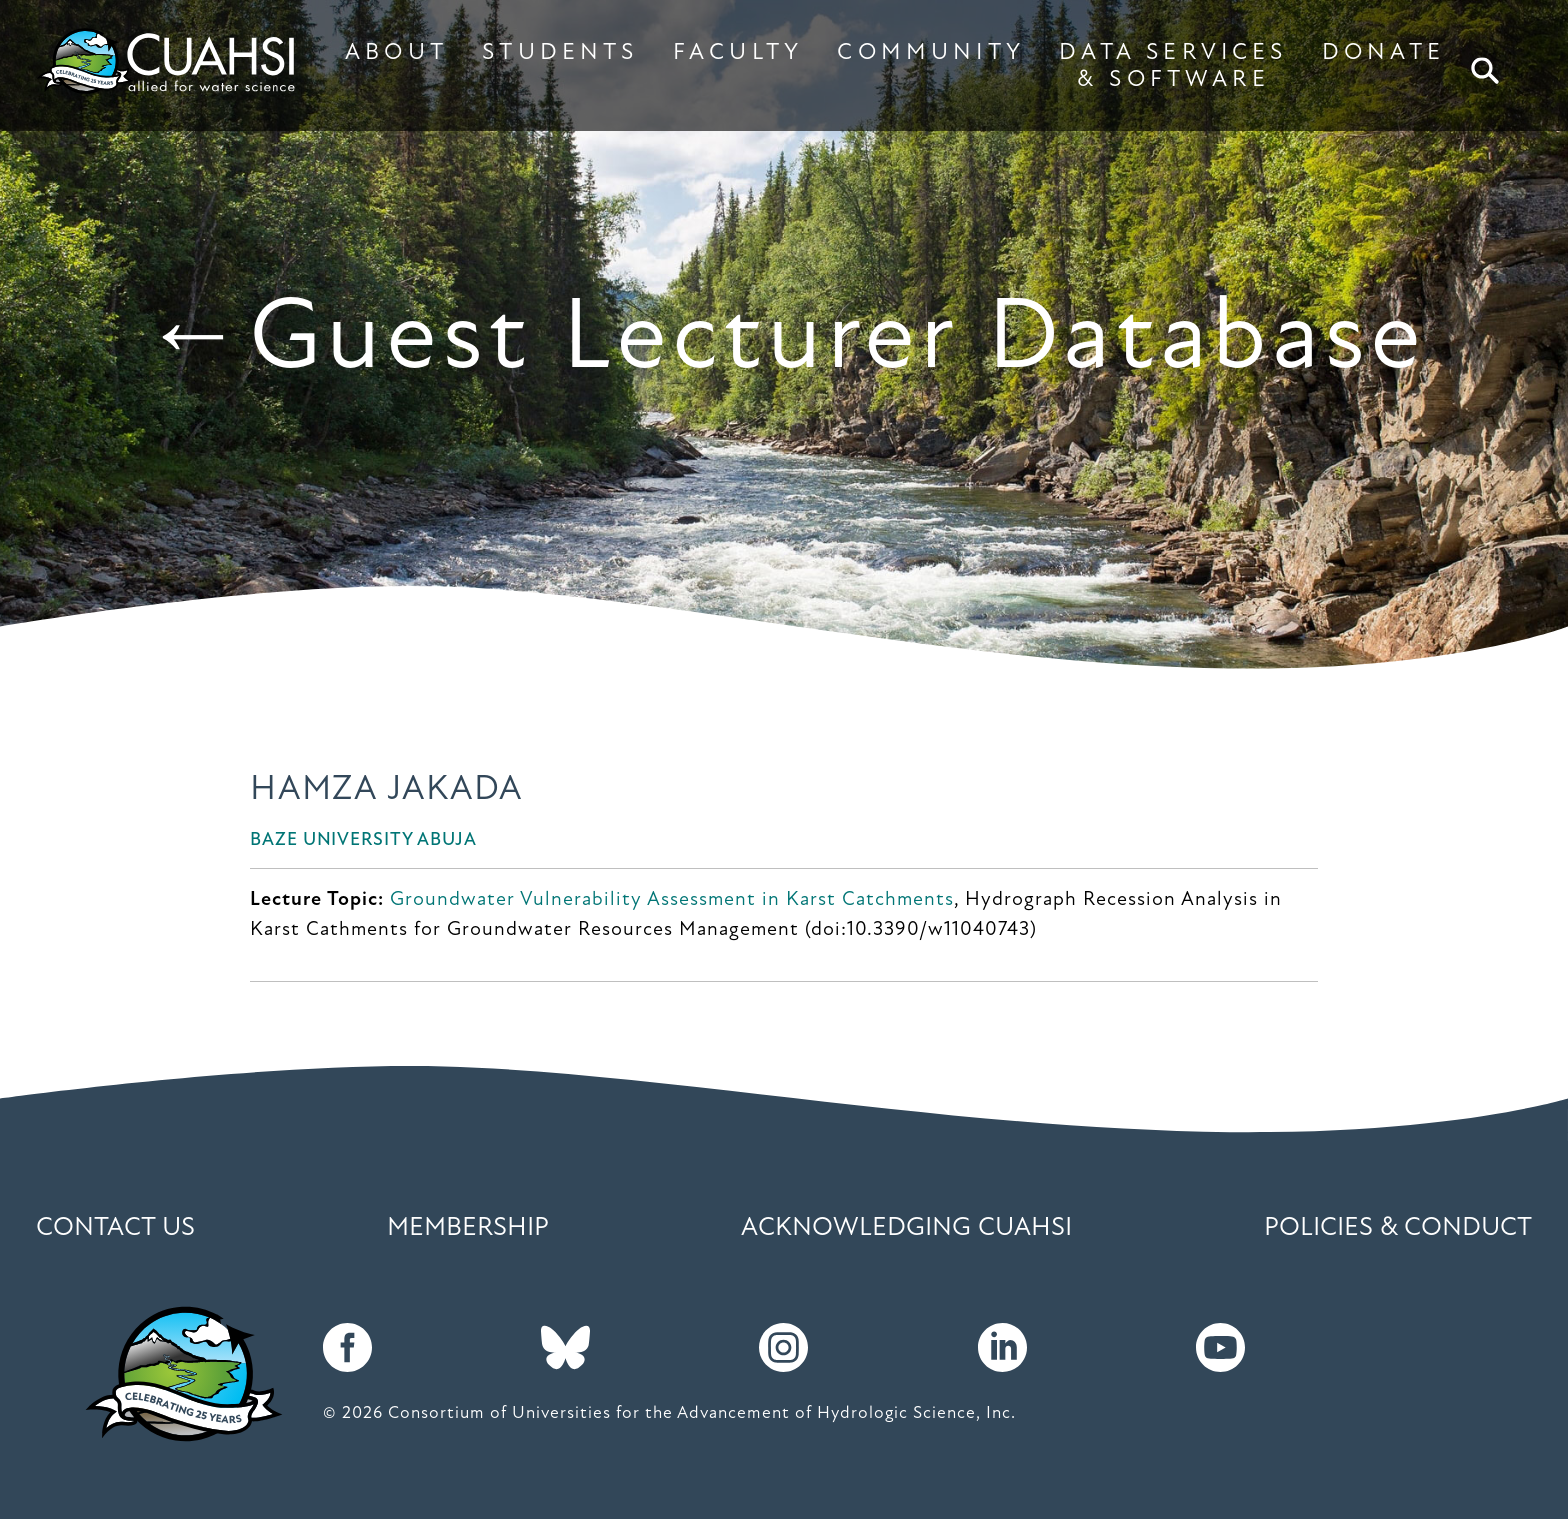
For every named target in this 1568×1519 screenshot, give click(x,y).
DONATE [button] (1383, 53)
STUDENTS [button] (560, 53)
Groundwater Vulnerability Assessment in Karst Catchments (672, 900)
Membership (468, 1228)
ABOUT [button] (396, 53)
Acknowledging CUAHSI (906, 1228)
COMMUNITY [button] (931, 53)
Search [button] (1487, 70)
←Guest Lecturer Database (784, 341)
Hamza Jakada (386, 790)
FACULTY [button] (738, 53)
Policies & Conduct (1398, 1228)
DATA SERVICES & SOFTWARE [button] (1173, 66)
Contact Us (115, 1228)
